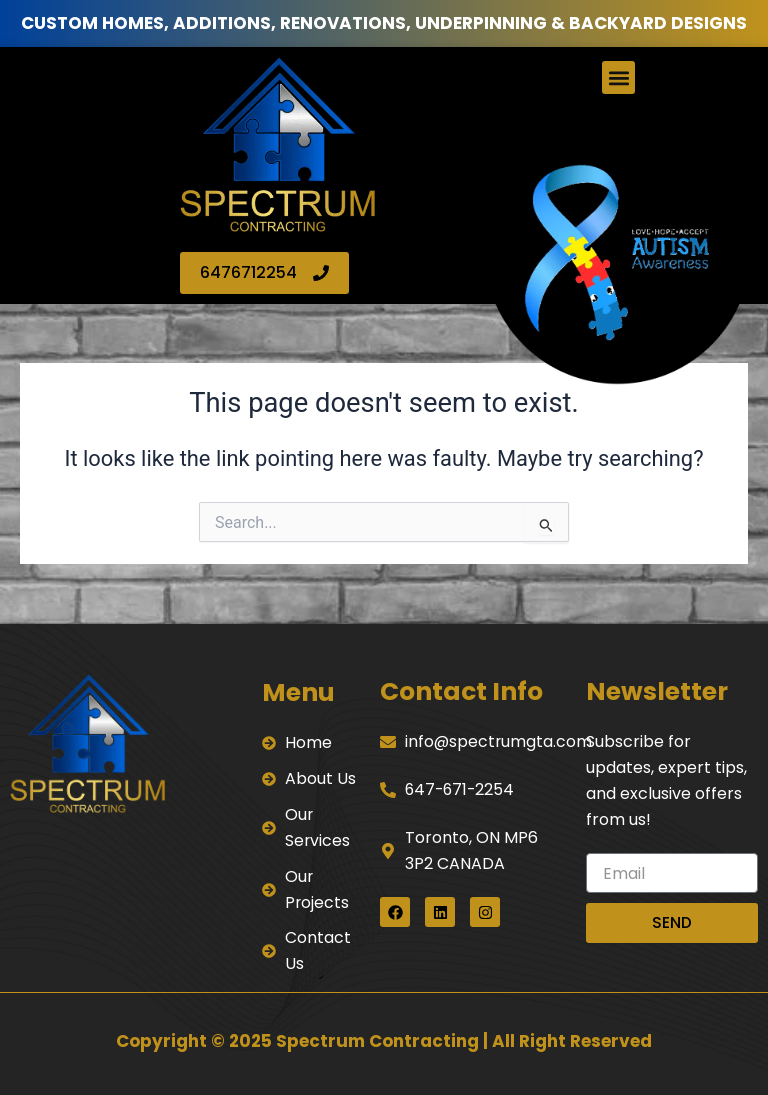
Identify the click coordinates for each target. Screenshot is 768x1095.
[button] (618, 77)
